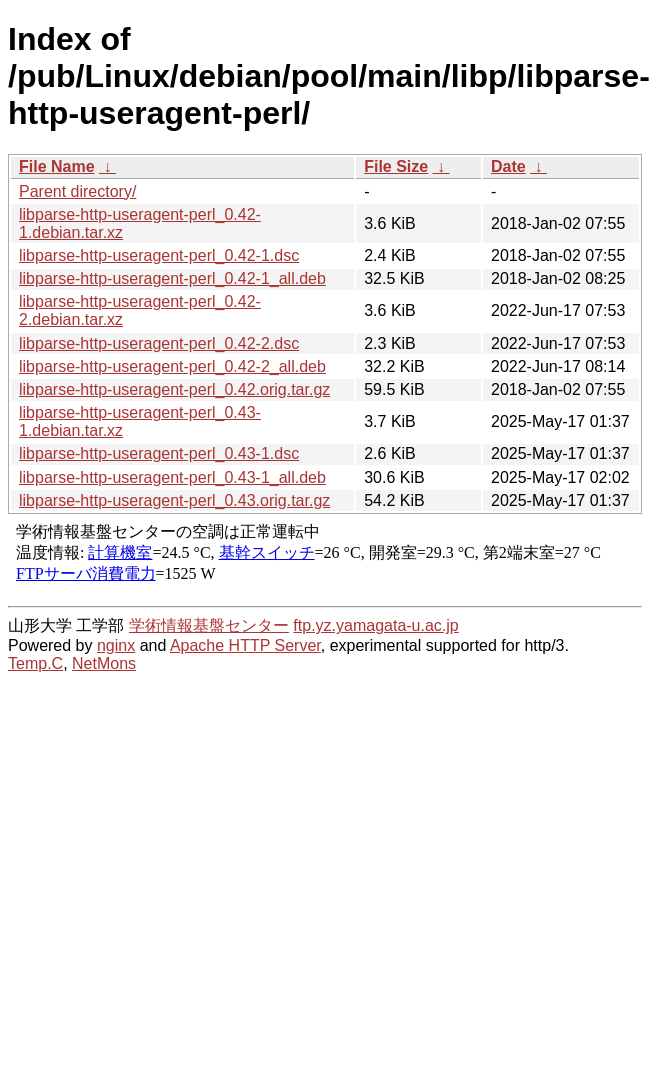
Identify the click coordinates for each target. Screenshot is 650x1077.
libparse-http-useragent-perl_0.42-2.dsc (159, 343)
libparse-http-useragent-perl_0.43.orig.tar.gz (174, 500)
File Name (57, 166)
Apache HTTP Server (245, 645)
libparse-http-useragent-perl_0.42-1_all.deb (172, 278)
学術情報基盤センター (209, 625)
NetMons (104, 663)
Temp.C (35, 663)
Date (508, 166)
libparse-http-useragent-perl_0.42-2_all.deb (172, 366)
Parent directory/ (77, 191)
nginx (116, 645)
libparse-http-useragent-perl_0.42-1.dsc (159, 255)
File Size (396, 166)
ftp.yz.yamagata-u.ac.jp (375, 625)
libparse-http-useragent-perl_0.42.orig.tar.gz (174, 389)
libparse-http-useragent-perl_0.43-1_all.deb (172, 477)
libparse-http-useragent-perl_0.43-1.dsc (159, 453)
